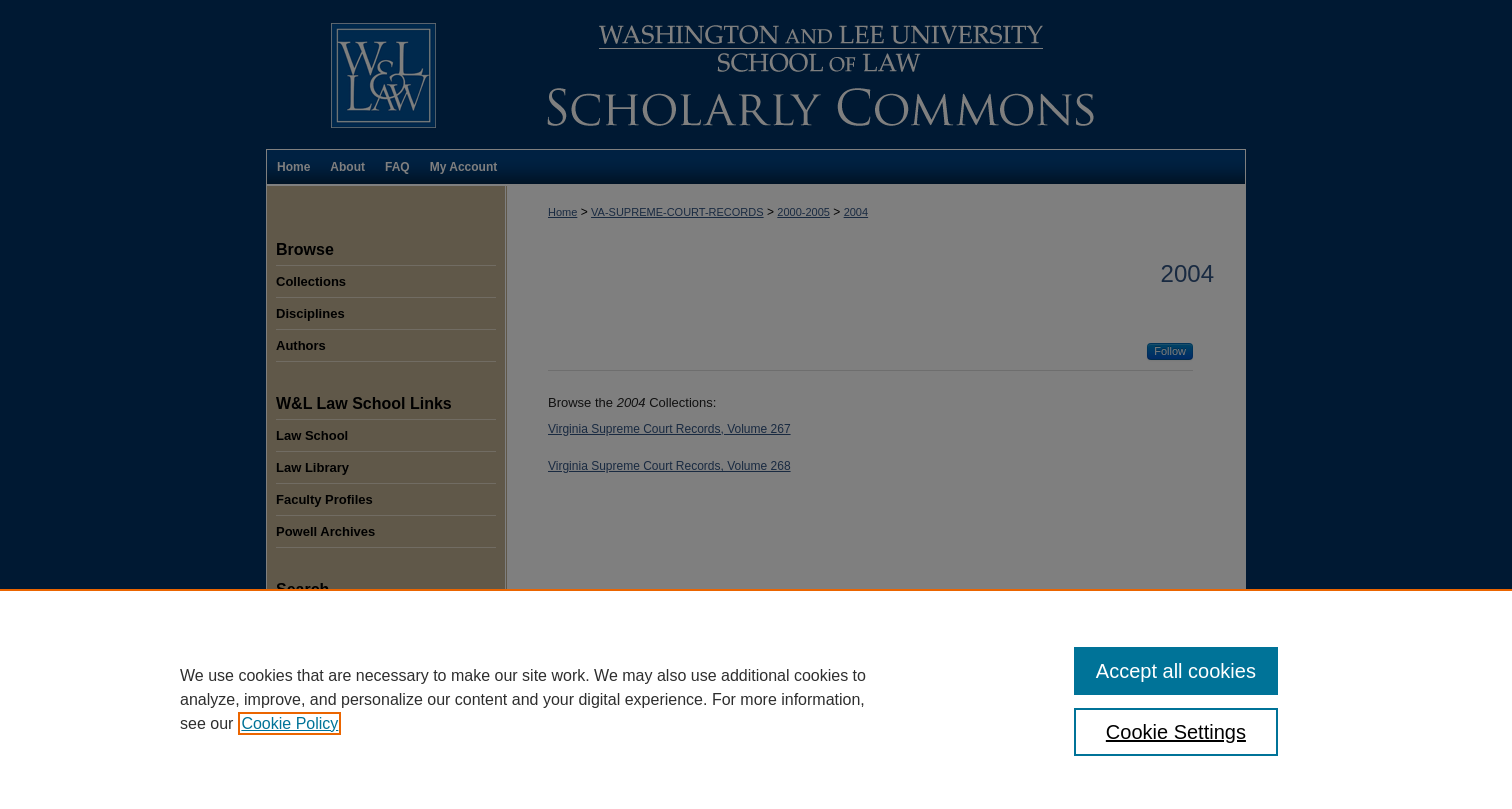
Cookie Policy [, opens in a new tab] (289, 723)
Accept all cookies (1176, 671)
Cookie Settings (1176, 732)
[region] (756, 699)
